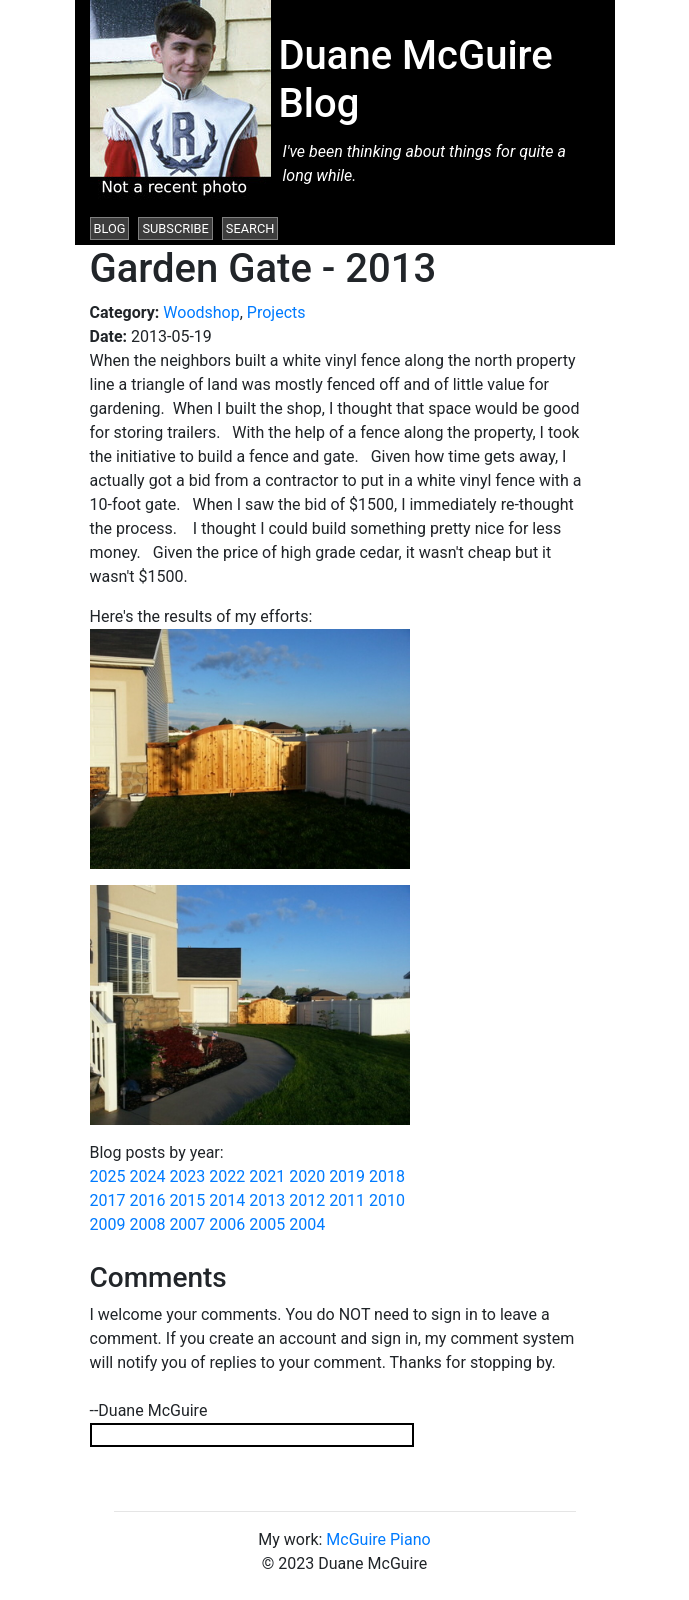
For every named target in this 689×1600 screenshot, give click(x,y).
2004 (307, 1224)
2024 (147, 1176)
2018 (387, 1176)
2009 (108, 1224)
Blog (110, 228)
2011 (347, 1200)
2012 (307, 1200)
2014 (227, 1200)
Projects (276, 312)
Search (250, 228)
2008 (147, 1224)
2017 (108, 1200)
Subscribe (175, 228)
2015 (187, 1200)
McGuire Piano (378, 1539)
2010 (387, 1200)
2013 (267, 1200)
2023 (187, 1176)
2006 (227, 1224)
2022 (227, 1176)
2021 (267, 1176)
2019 (347, 1176)
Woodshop (201, 312)
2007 (187, 1224)
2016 (147, 1200)
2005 (267, 1224)
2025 (108, 1176)
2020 (307, 1176)
